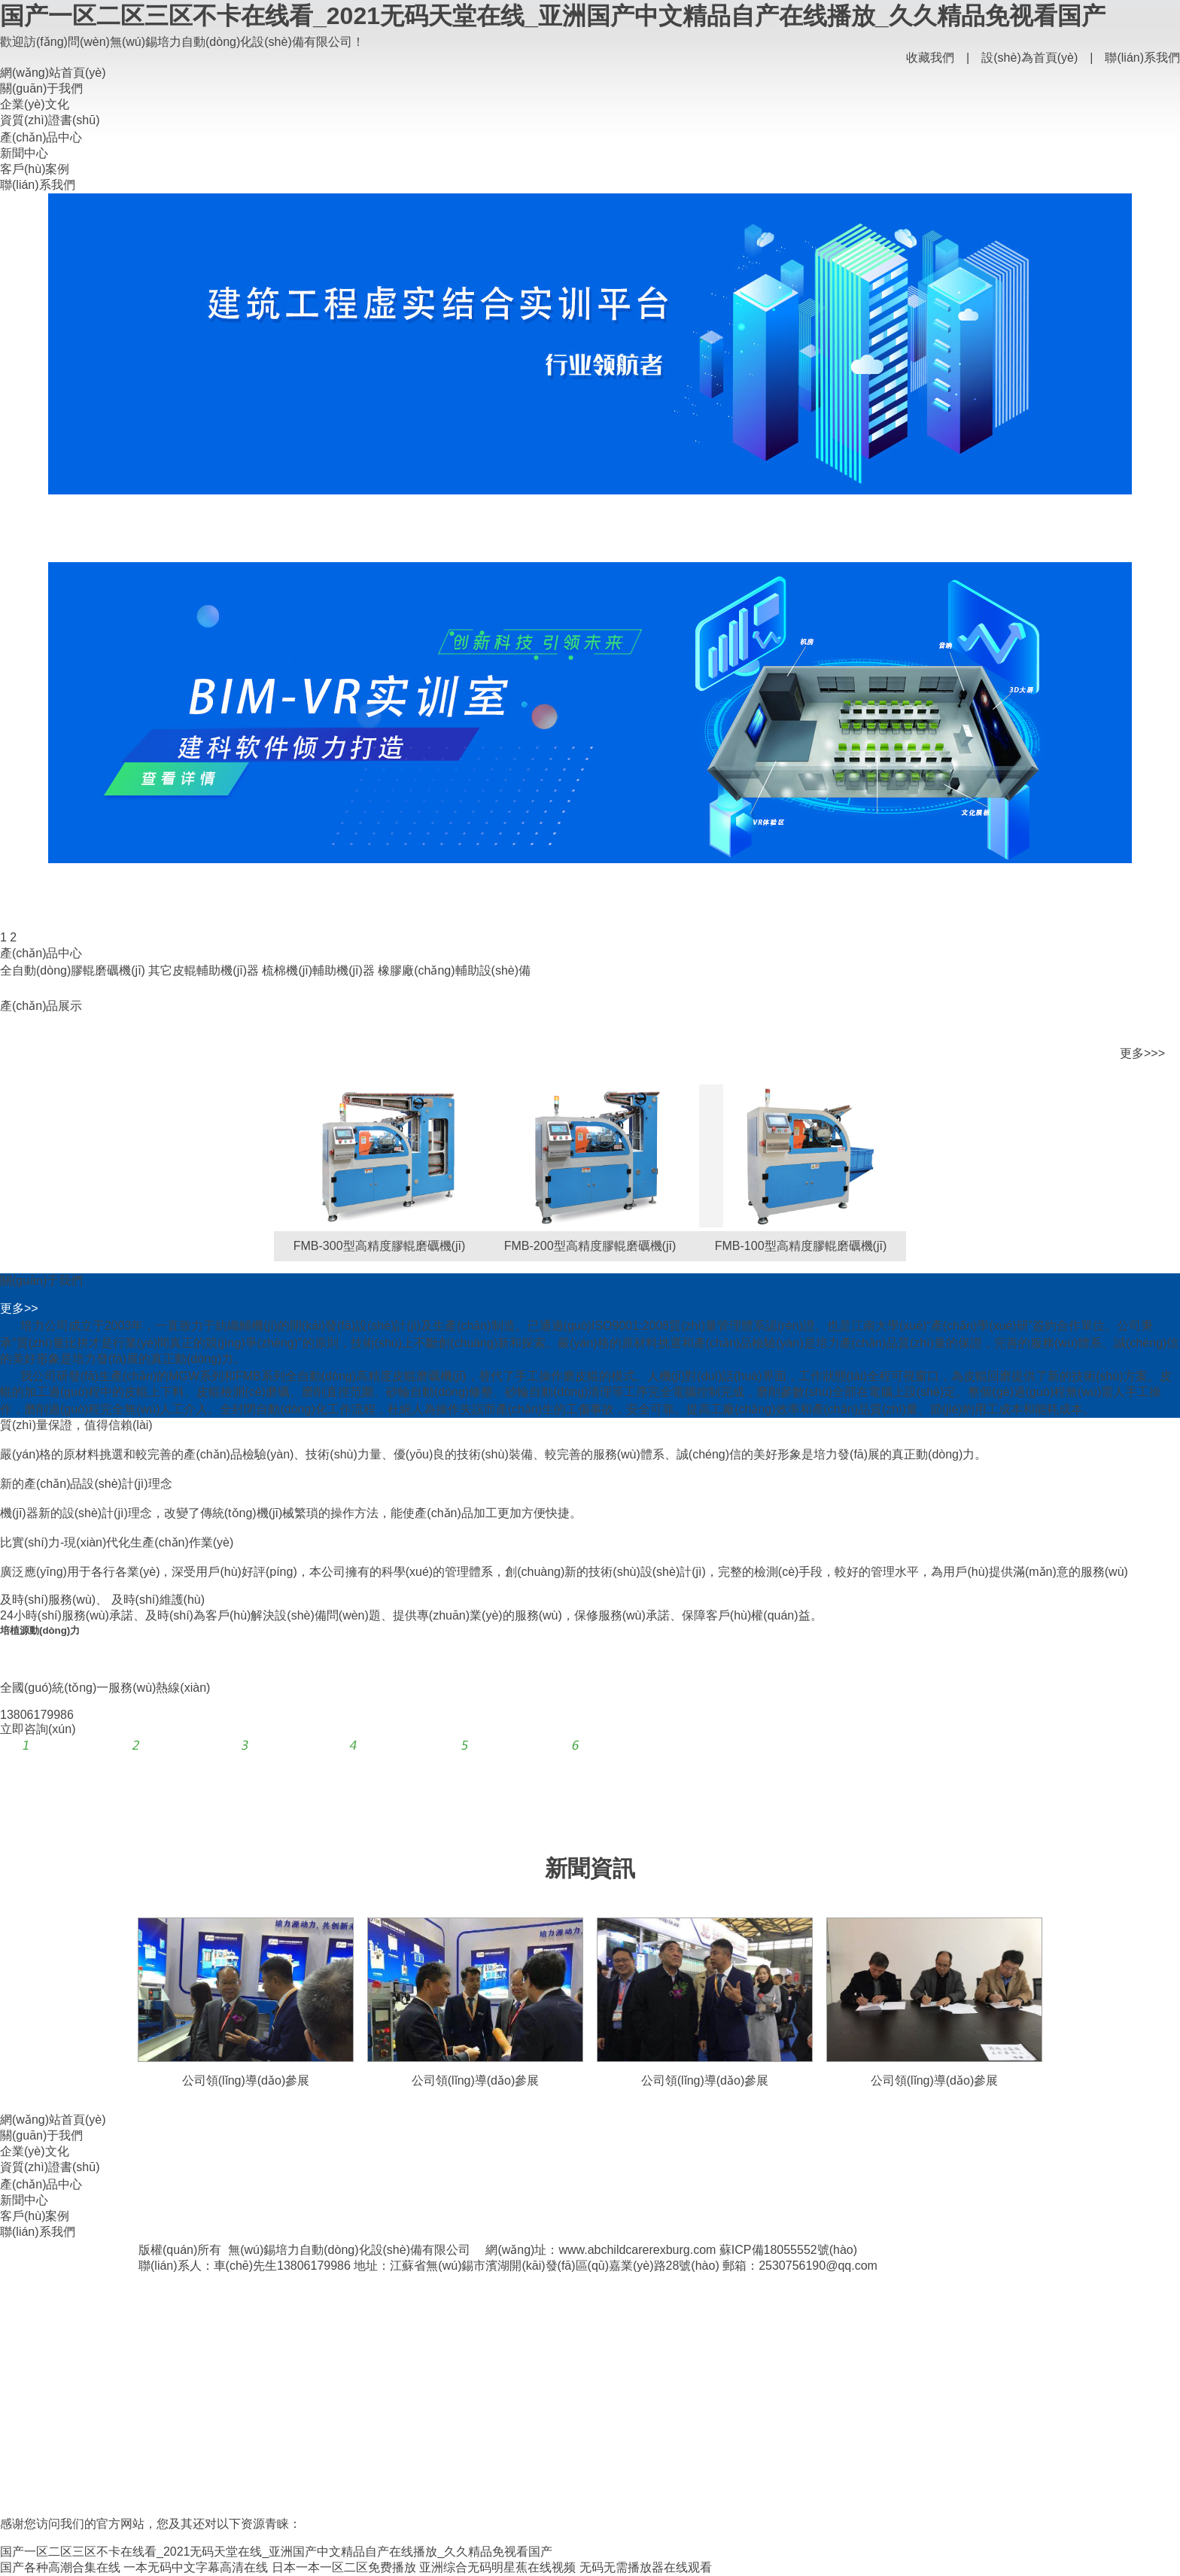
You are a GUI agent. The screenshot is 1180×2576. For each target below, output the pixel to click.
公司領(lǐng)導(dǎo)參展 (245, 2080)
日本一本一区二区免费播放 (344, 2567)
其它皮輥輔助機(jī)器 (203, 970)
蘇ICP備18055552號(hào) (788, 2249)
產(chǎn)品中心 (41, 137)
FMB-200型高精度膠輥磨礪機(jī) (590, 1245)
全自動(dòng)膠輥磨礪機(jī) (72, 970)
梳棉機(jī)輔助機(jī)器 (318, 970)
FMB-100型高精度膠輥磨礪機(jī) (801, 1245)
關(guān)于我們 (41, 88)
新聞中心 (24, 153)
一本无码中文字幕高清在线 (195, 2567)
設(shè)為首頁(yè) (1029, 57)
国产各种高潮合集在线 (60, 2567)
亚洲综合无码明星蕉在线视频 (497, 2567)
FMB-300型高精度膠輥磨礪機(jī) (379, 1245)
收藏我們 (930, 57)
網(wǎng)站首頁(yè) (53, 72)
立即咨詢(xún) (37, 1729)
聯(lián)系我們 (1142, 57)
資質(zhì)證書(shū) (49, 120)
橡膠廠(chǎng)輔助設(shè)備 (454, 970)
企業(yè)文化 (34, 104)
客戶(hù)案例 (34, 169)
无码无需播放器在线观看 (645, 2567)
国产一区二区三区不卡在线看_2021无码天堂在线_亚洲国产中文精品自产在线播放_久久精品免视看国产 (552, 15)
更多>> (19, 1308)
